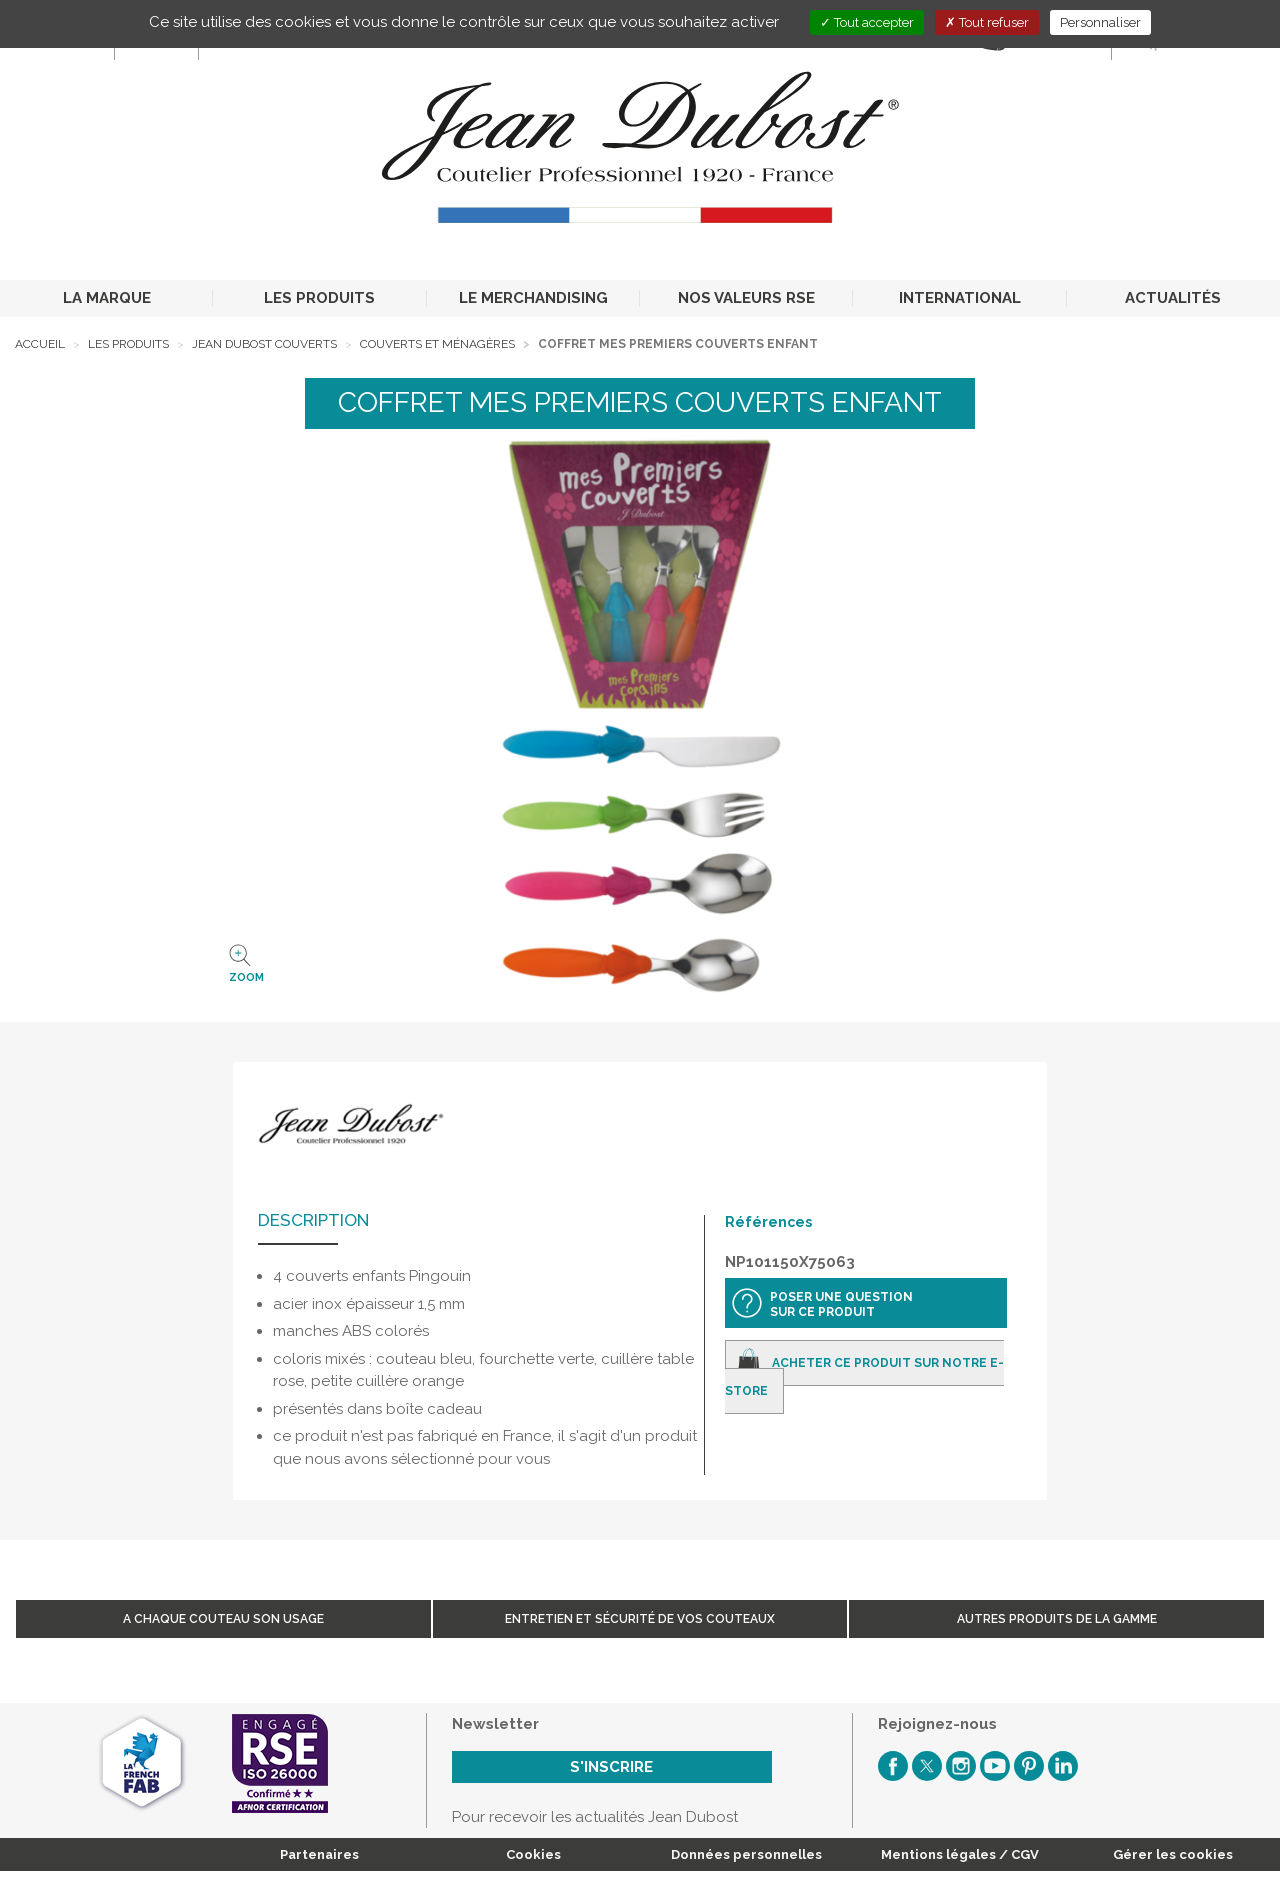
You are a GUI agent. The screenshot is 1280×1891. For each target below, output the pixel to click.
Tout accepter (867, 22)
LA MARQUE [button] (107, 298)
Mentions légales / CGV (960, 1854)
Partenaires (319, 1854)
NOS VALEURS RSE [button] (746, 298)
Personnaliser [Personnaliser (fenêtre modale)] (1100, 22)
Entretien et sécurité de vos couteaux (640, 1619)
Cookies (533, 1854)
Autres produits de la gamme (1057, 1619)
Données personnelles (746, 1854)
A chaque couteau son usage (223, 1619)
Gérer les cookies (1173, 1854)
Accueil (40, 344)
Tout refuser (987, 22)
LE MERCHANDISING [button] (533, 298)
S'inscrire (611, 1767)
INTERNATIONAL (960, 298)
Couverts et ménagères (437, 344)
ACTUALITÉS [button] (1173, 298)
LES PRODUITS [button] (319, 298)
